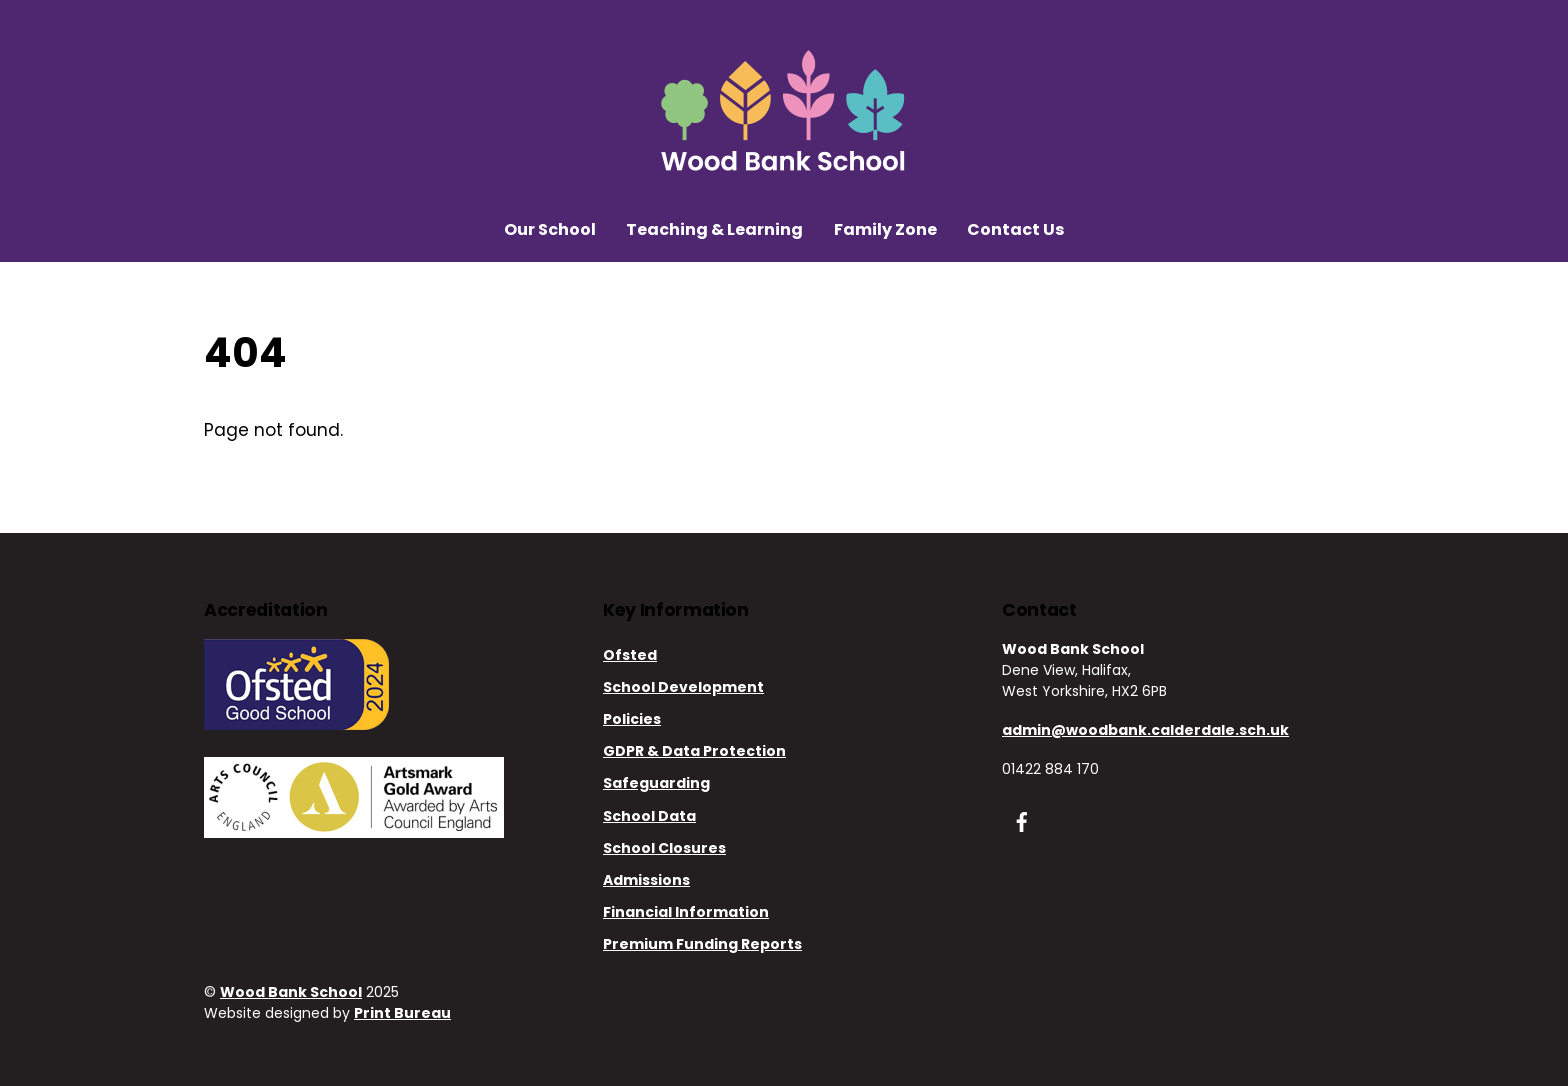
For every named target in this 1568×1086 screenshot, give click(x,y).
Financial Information (686, 912)
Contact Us (1015, 229)
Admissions (646, 880)
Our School (550, 229)
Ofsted (630, 655)
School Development (683, 687)
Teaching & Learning (714, 229)
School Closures (664, 848)
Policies (632, 719)
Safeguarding (656, 783)
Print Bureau (402, 1013)
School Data (649, 816)
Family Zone (885, 229)
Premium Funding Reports (702, 944)
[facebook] (1022, 820)
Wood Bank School (291, 992)
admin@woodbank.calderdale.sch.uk (1145, 730)
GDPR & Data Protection (694, 751)
